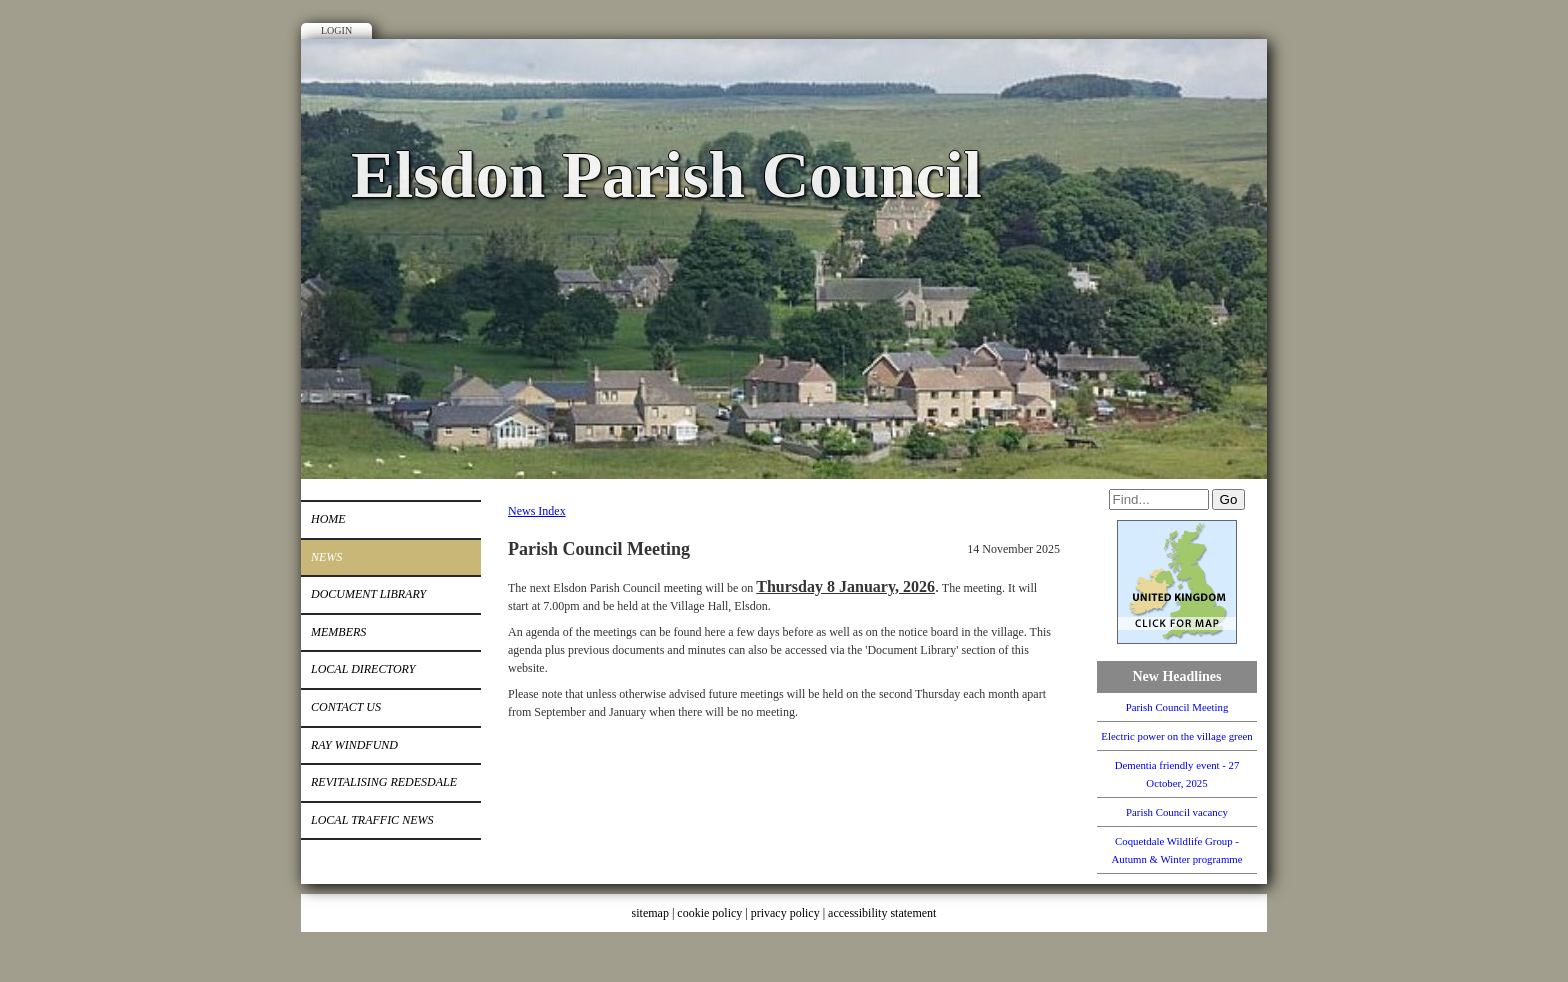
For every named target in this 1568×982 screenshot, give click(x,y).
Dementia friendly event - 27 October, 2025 (1177, 774)
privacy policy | (789, 913)
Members (338, 632)
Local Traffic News (372, 820)
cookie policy (709, 913)
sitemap (650, 913)
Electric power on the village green (1176, 736)
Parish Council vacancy (1177, 812)
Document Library (368, 594)
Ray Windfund (354, 745)
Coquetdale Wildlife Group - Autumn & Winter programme (1176, 850)
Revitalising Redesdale (384, 782)
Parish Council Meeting (1177, 707)
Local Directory (363, 669)
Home (328, 519)
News (326, 557)
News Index (537, 511)
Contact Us (346, 707)
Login (336, 30)
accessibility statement (882, 913)
